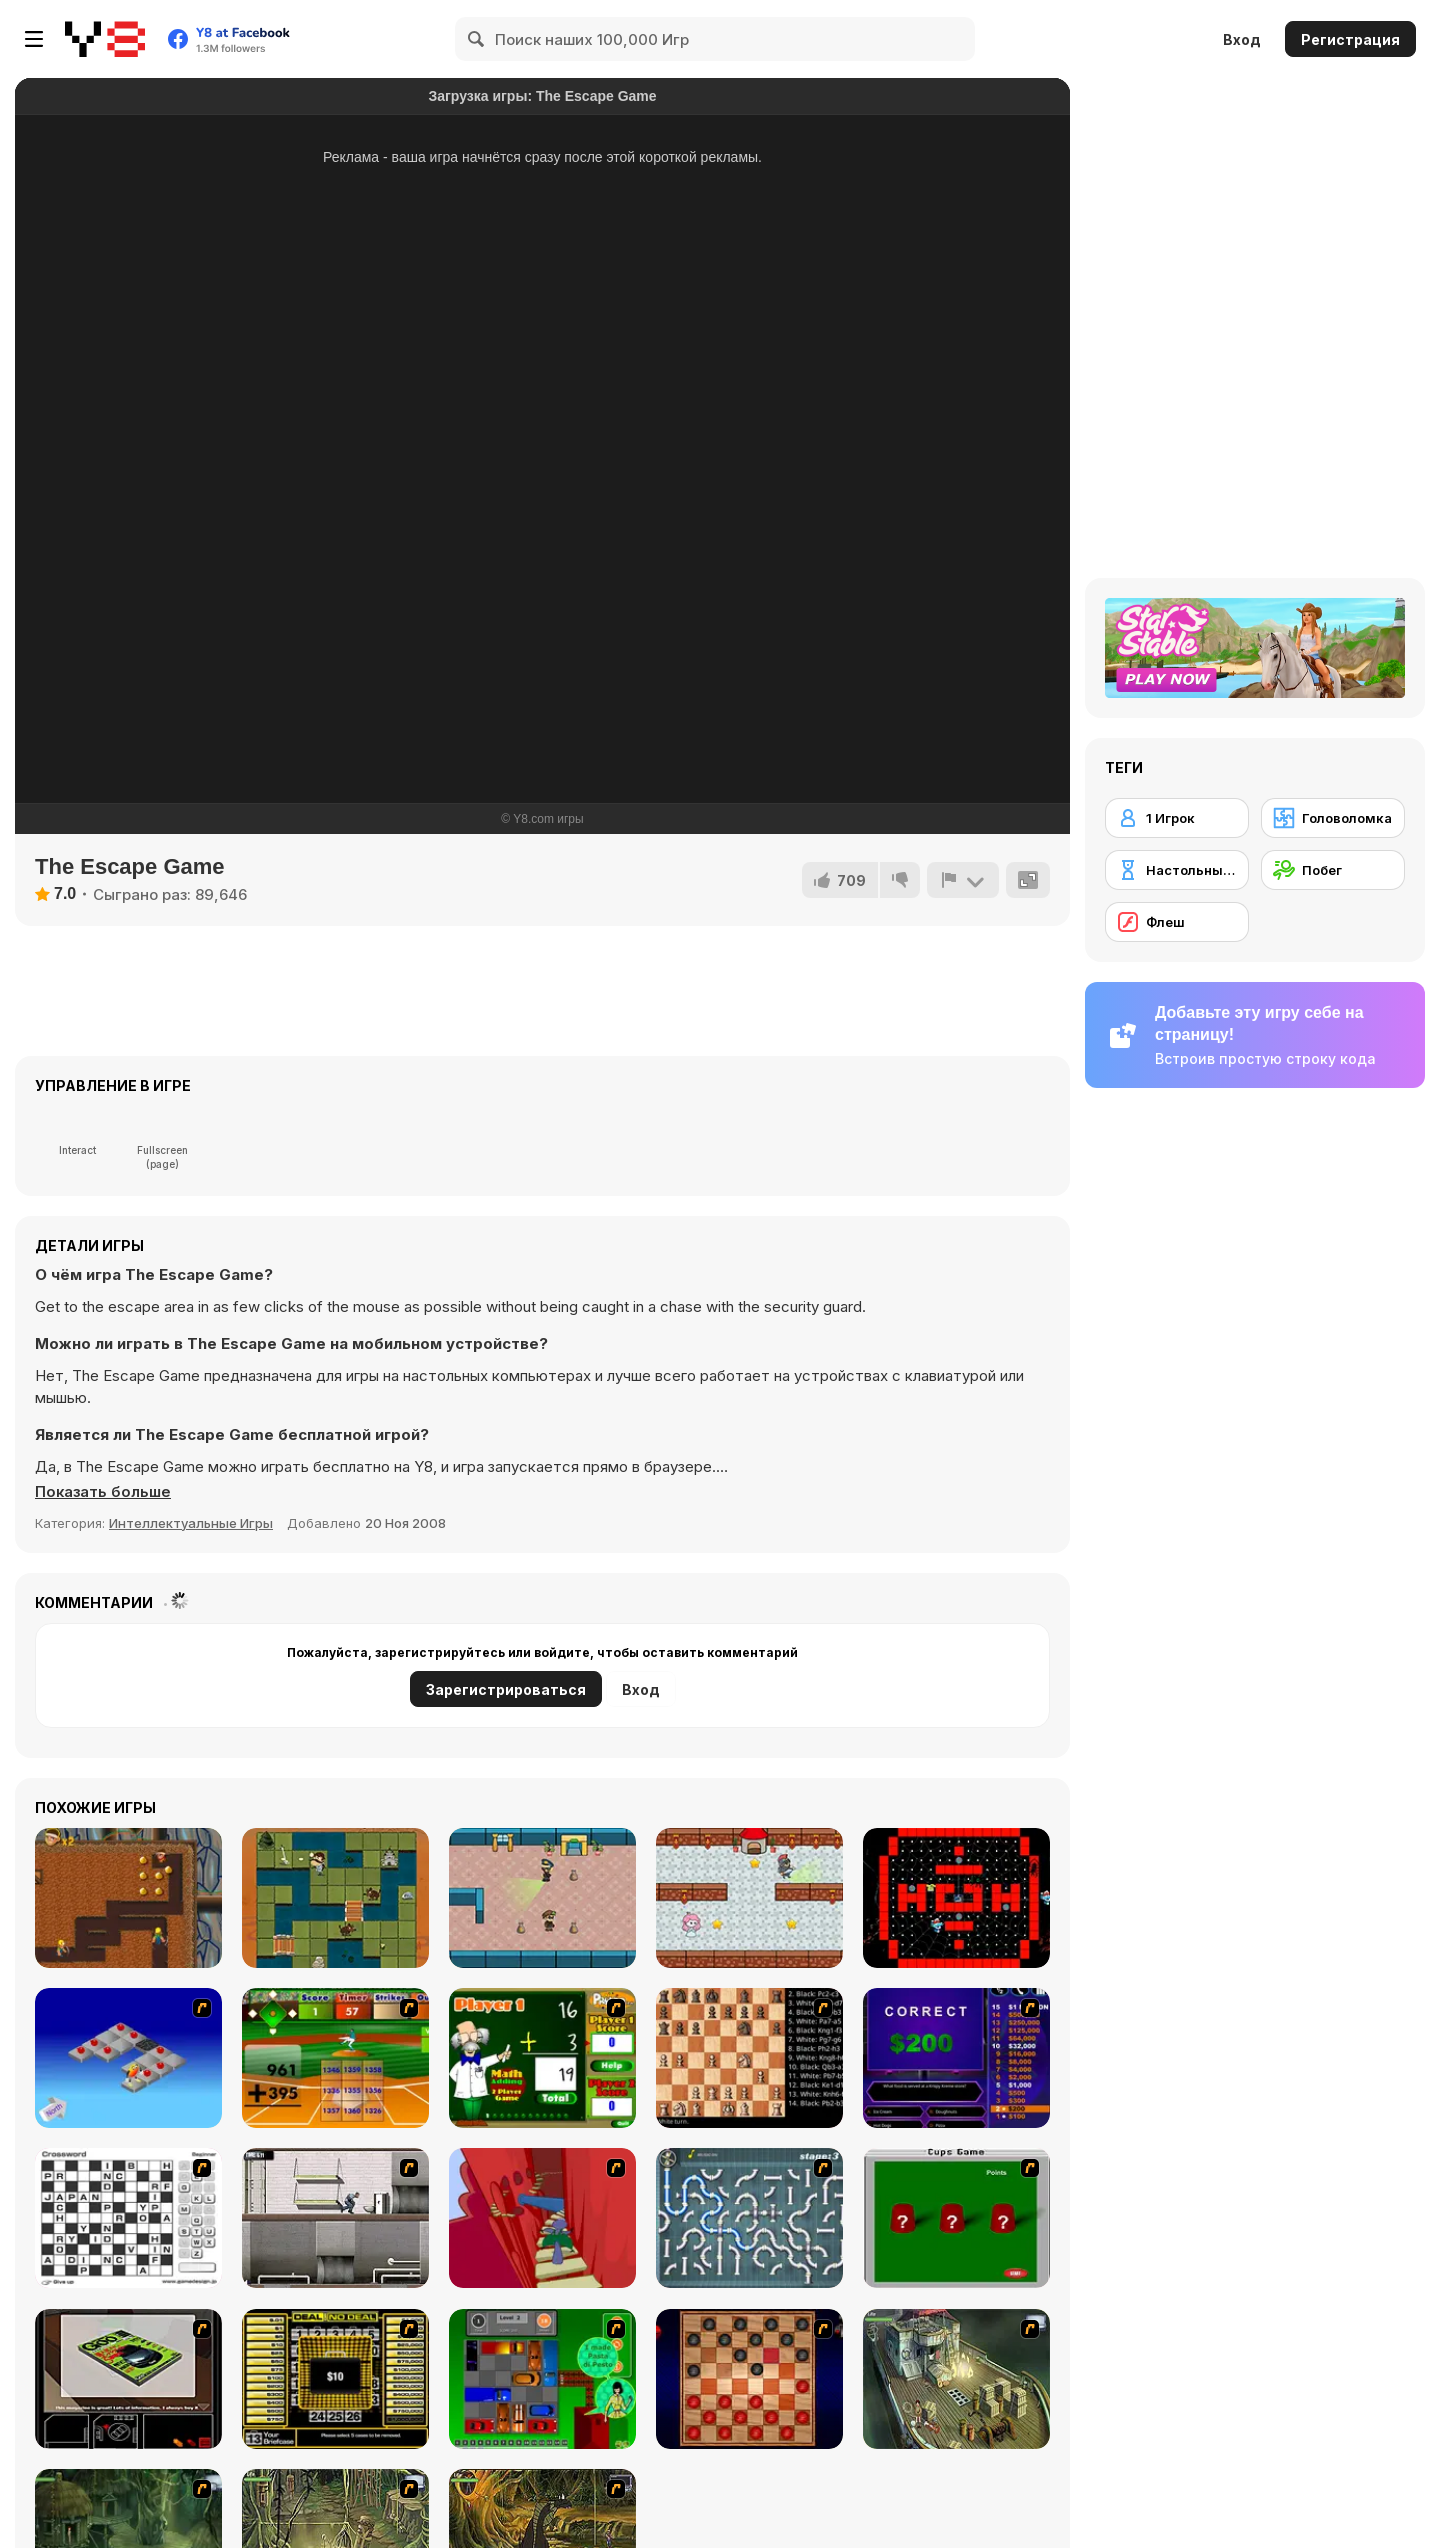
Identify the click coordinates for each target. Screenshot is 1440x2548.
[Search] (477, 39)
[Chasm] (542, 2218)
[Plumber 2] (749, 2218)
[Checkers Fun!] (749, 2379)
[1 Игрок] (1177, 818)
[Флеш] (1177, 922)
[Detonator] (128, 2058)
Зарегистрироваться (506, 1689)
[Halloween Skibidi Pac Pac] (956, 1898)
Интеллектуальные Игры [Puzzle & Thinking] (191, 1523)
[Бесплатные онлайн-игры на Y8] (105, 39)
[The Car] (128, 2379)
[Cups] (956, 2218)
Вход (1242, 39)
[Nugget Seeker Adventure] (128, 1898)
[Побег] (1333, 870)
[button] (104, 1492)
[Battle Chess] (749, 2058)
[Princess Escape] (749, 1898)
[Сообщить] (963, 880)
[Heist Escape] (542, 1898)
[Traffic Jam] (542, 2379)
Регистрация (1350, 39)
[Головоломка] (1333, 818)
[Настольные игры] (1177, 870)
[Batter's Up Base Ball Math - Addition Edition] (335, 2058)
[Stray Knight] (335, 1898)
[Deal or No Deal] (335, 2379)
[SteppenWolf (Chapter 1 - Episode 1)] (956, 2379)
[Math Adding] (542, 2058)
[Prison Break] (335, 2218)
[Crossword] (128, 2218)
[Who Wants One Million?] (956, 2058)
